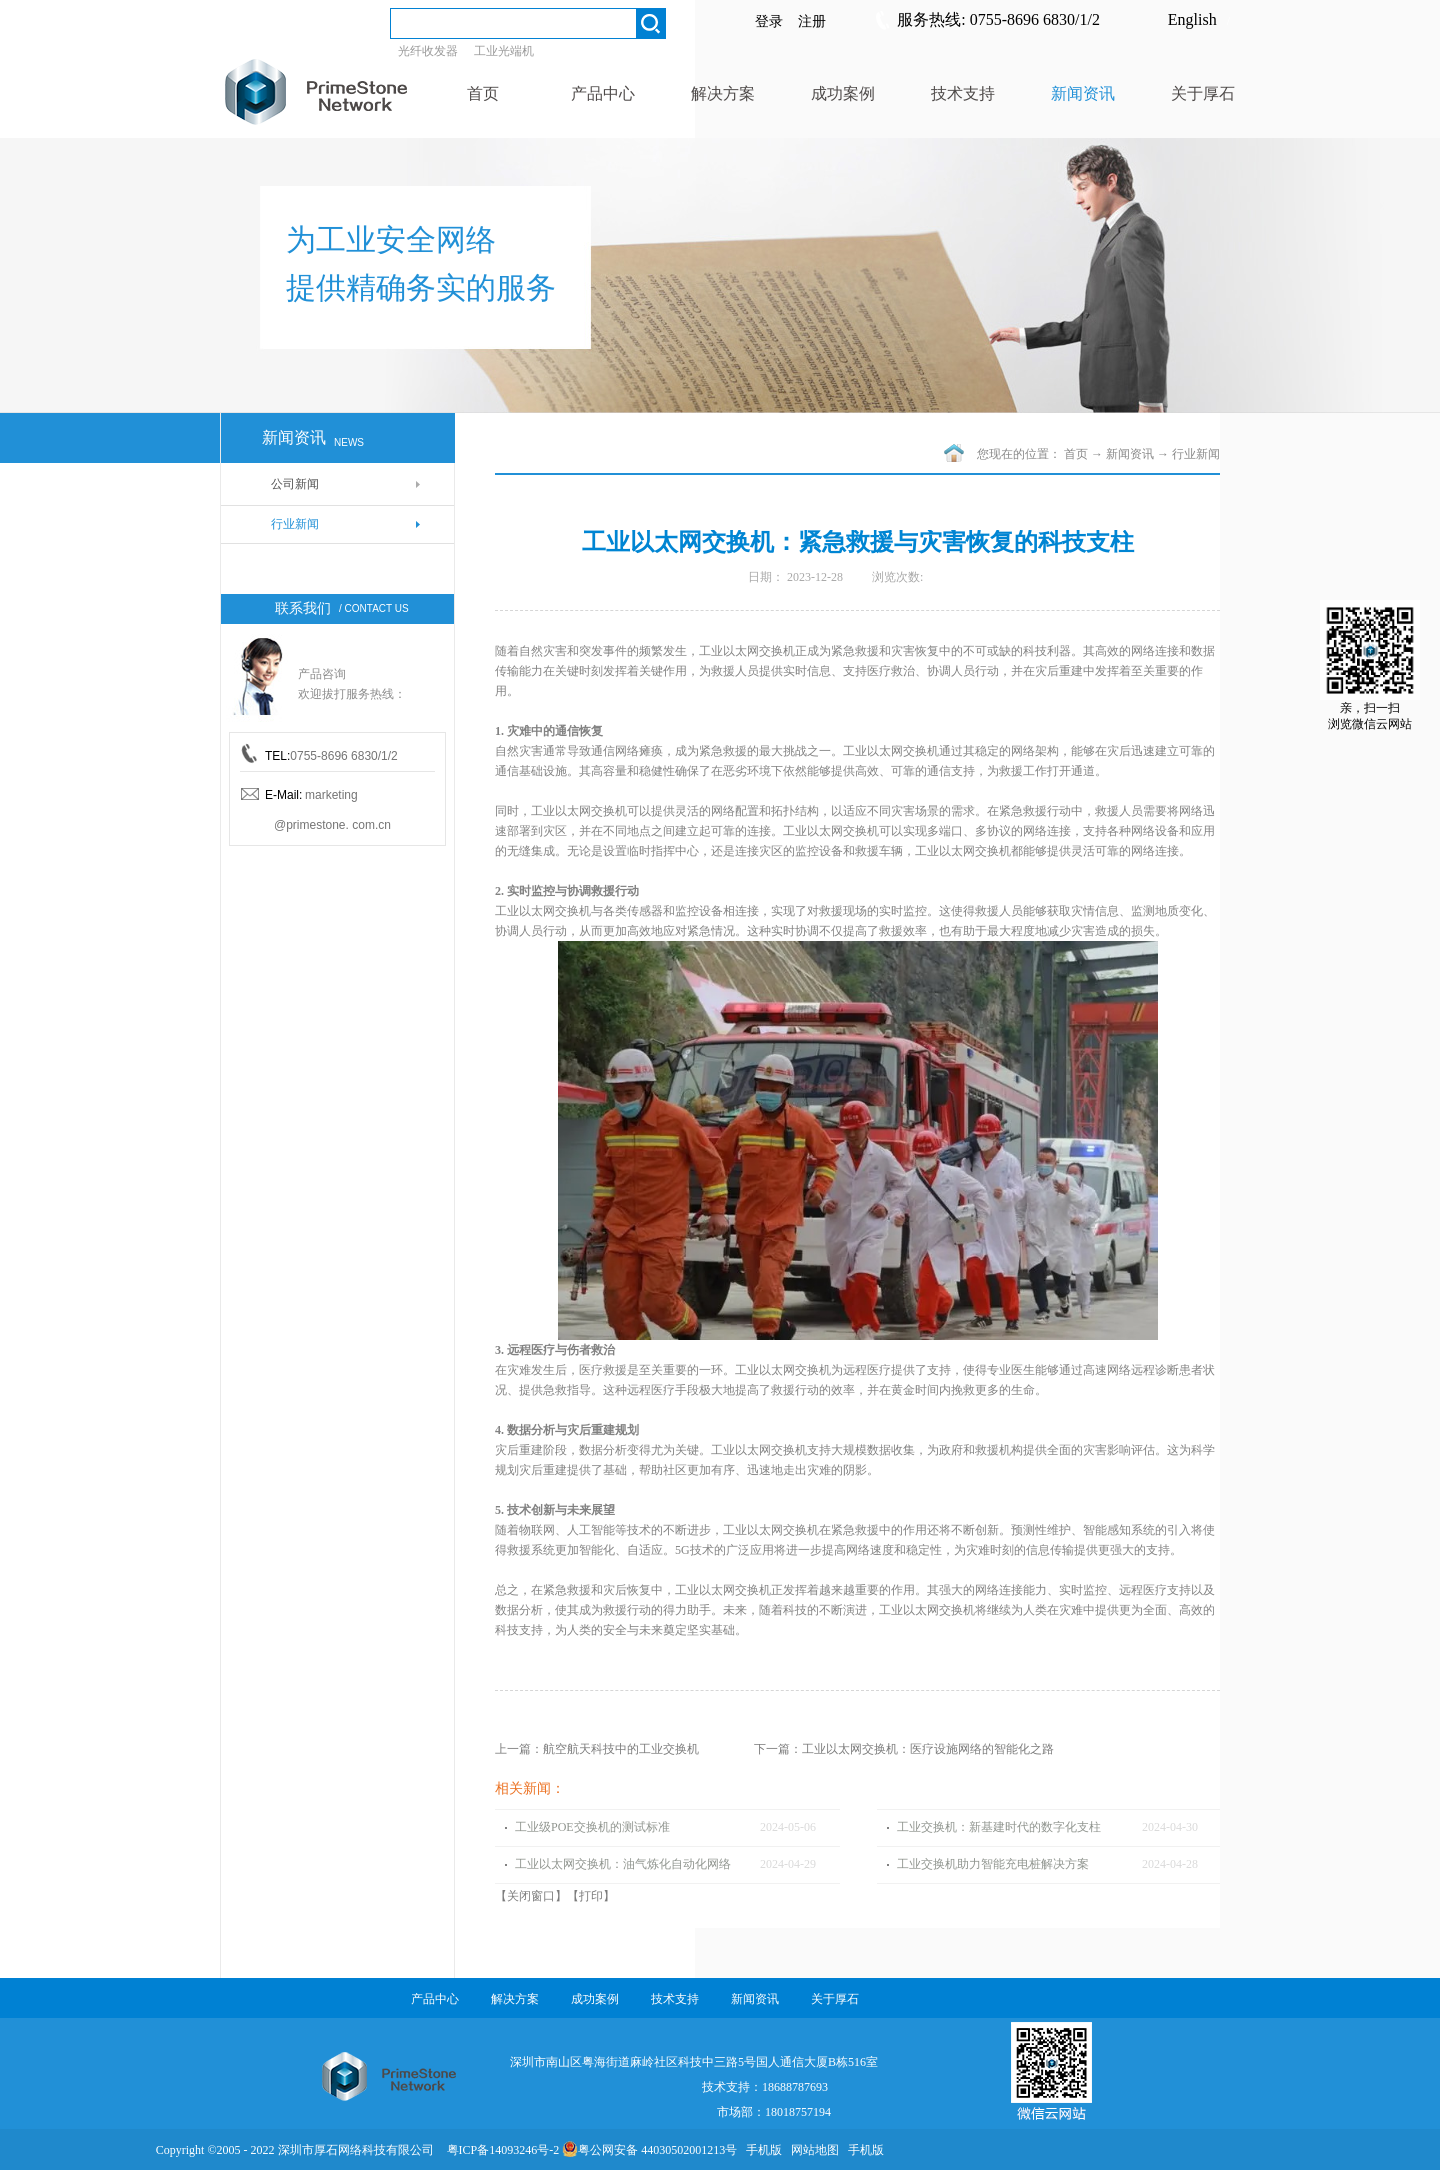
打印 (591, 1896)
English (1192, 19)
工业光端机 (504, 51)
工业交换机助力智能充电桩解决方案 (993, 1864)
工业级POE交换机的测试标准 (592, 1827)
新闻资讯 (1130, 454)
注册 (812, 21)
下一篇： (904, 1749)
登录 (769, 21)
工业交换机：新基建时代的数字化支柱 (999, 1827)
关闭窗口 (531, 1896)
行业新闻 (1196, 454)
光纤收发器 (428, 51)
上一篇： (597, 1749)
